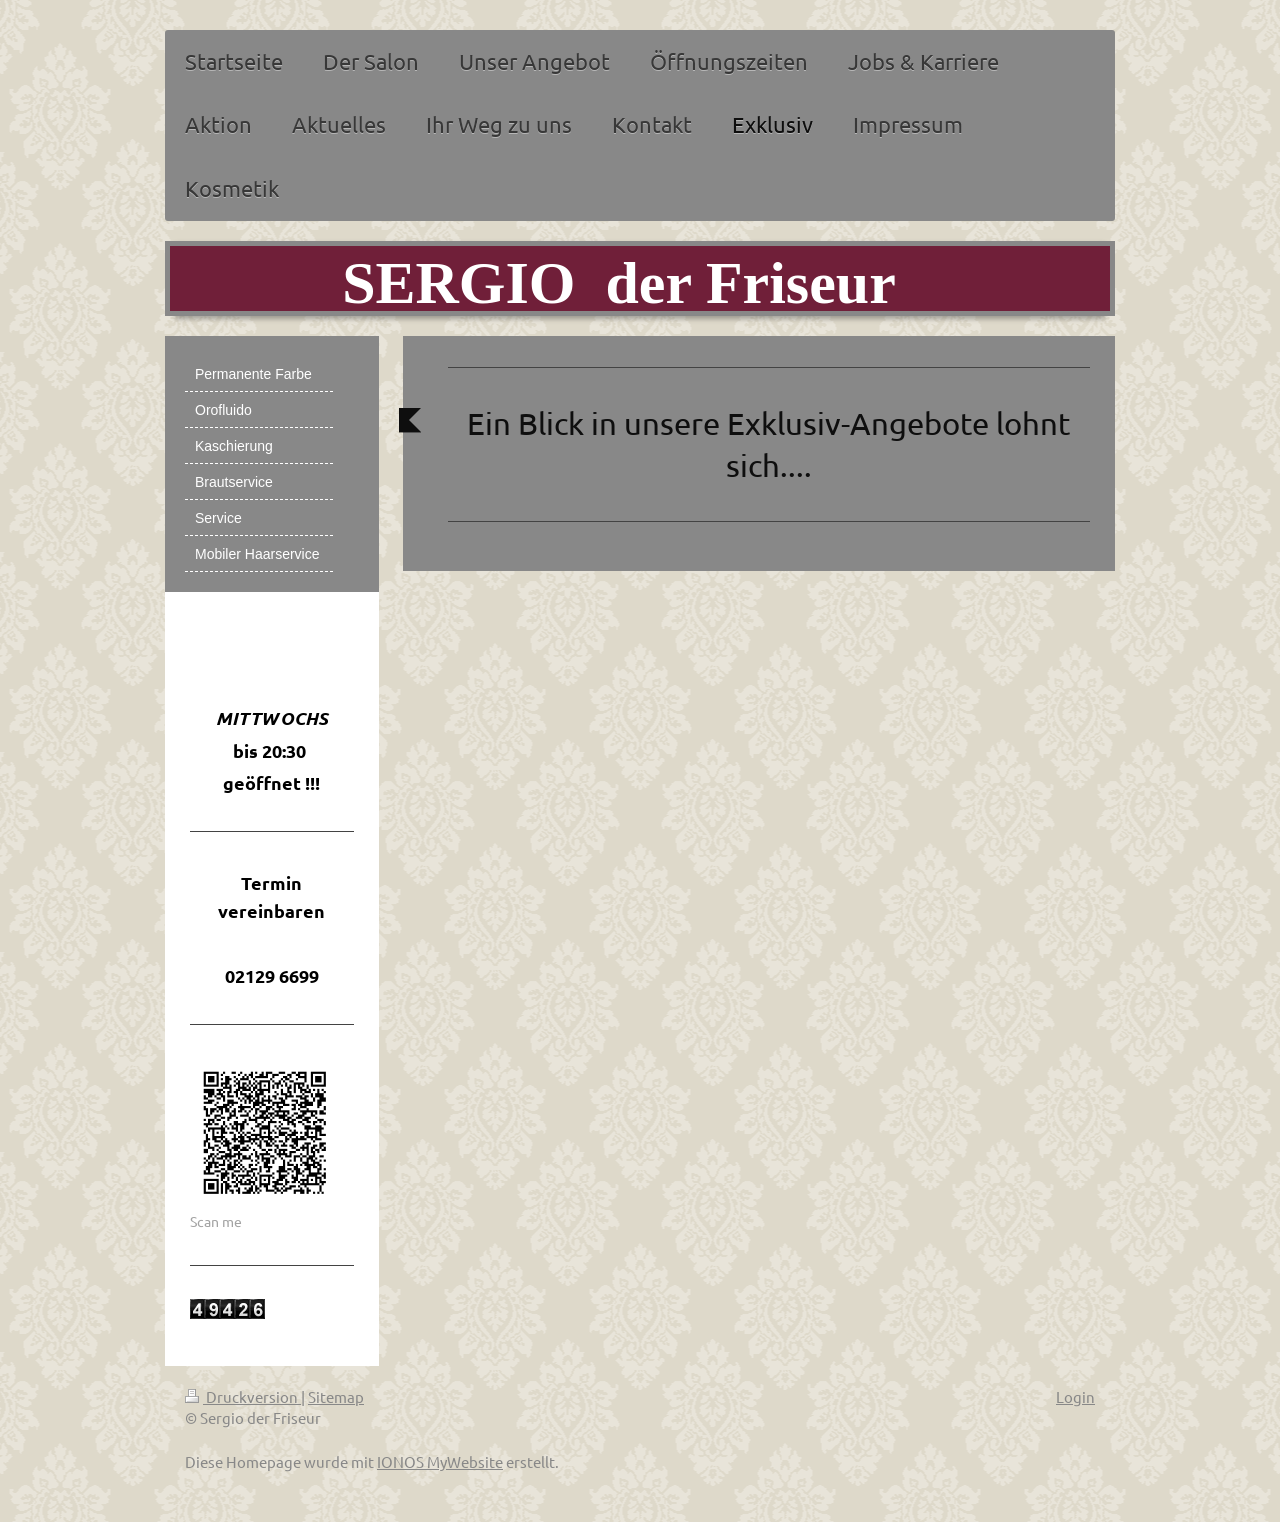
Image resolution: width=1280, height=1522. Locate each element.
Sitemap (336, 1396)
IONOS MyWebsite (440, 1461)
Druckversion (243, 1396)
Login (1075, 1396)
